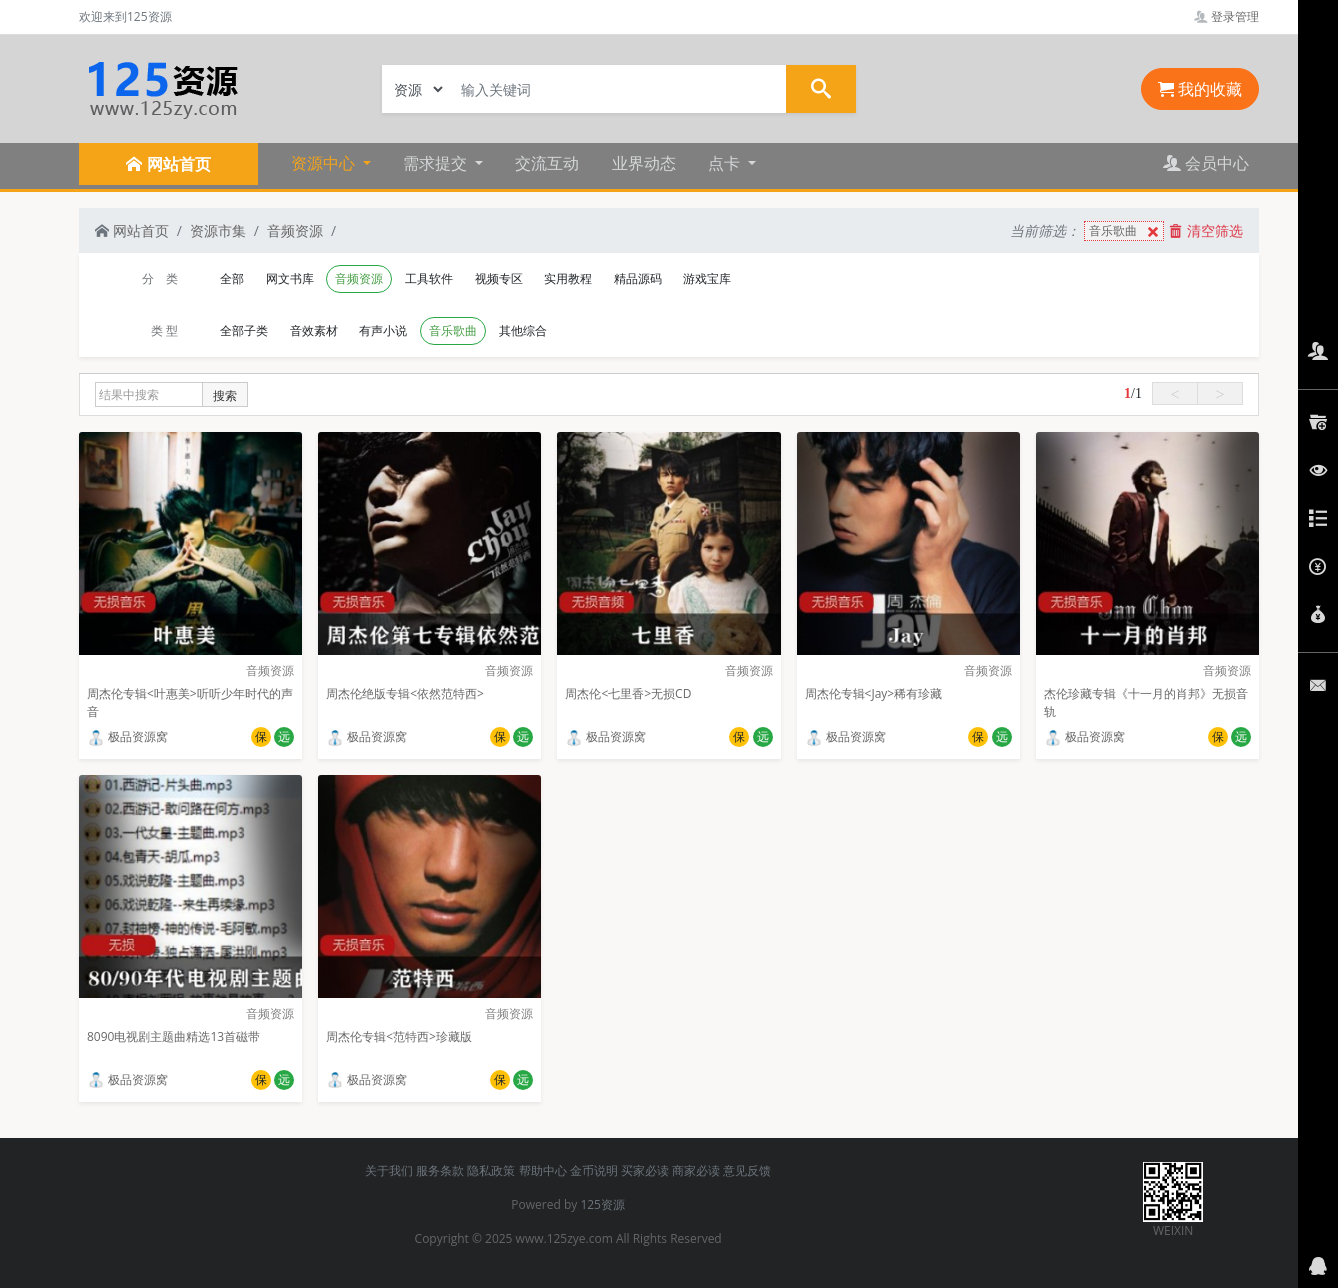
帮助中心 (543, 1170)
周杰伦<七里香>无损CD (628, 693)
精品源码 (638, 278)
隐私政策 (491, 1170)
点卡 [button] (726, 163)
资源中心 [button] (325, 163)
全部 (232, 278)
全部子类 (244, 330)
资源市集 (218, 230)
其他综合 (523, 330)
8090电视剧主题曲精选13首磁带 (173, 1036)
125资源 (602, 1204)
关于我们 (389, 1170)
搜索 (225, 395)
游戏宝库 (707, 278)
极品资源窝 (127, 736)
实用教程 (568, 278)
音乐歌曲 (1126, 231)
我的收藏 (1200, 89)
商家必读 (696, 1170)
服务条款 (440, 1170)
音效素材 (314, 330)
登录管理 (1226, 16)
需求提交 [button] (437, 163)
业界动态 (644, 163)
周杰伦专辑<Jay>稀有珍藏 (874, 693)
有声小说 (383, 330)
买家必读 (645, 1170)
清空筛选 (1206, 230)
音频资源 (295, 230)
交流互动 (547, 163)
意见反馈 (747, 1170)
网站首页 (132, 230)
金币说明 (594, 1170)
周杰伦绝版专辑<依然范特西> (405, 693)
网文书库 (290, 278)
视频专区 (499, 278)
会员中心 (1206, 163)
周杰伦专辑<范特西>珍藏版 (399, 1036)
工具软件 (429, 278)
